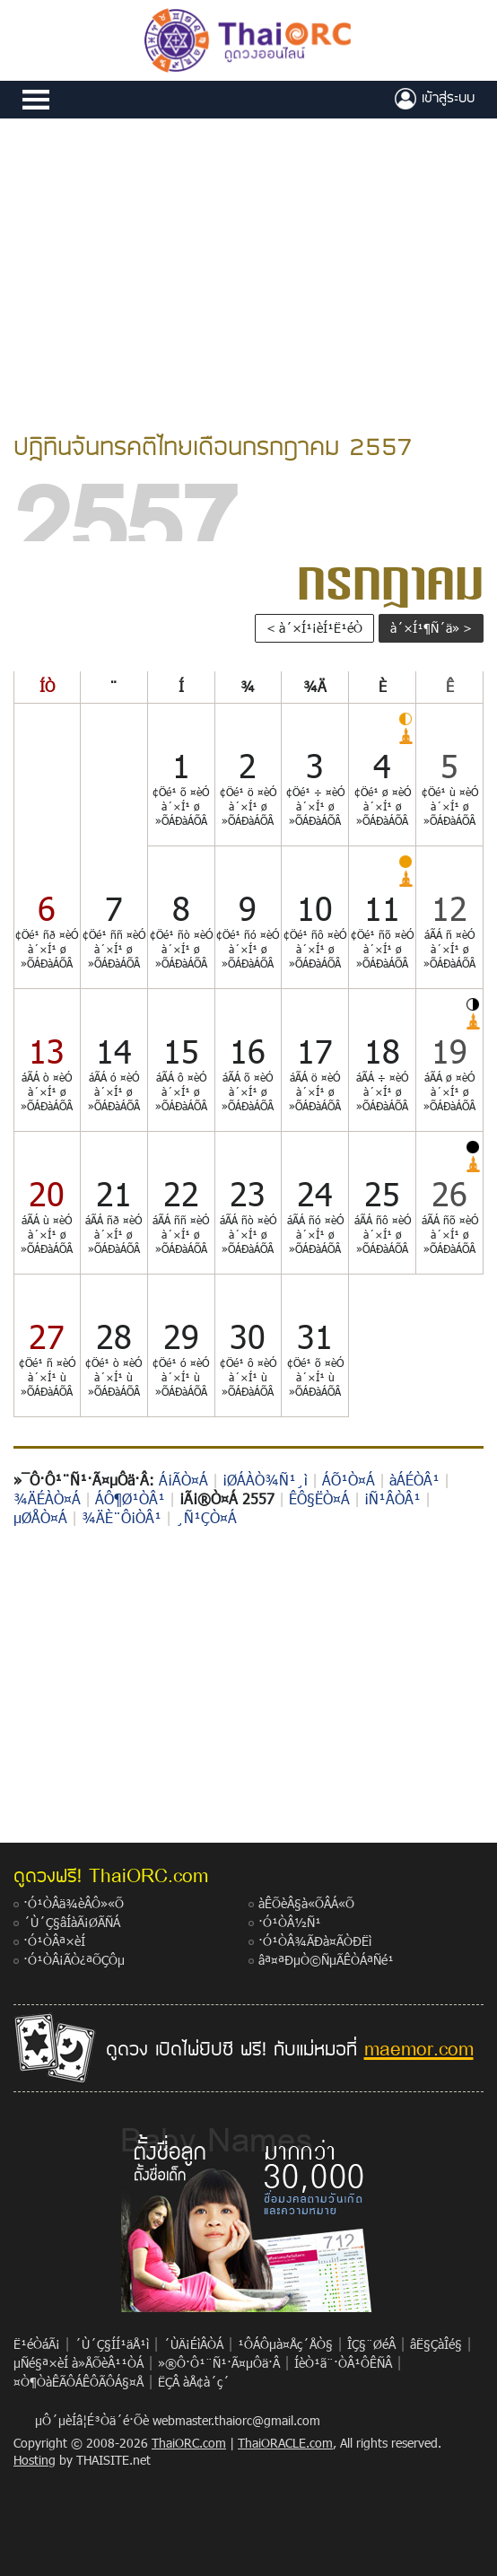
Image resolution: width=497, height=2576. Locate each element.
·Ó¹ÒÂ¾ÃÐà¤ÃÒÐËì (314, 1941)
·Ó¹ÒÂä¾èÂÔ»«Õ (73, 1903)
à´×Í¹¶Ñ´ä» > (431, 627)
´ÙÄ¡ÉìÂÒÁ (193, 2344)
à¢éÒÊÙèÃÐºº (435, 99)
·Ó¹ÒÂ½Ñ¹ (289, 1922)
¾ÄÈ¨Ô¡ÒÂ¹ (121, 1517)
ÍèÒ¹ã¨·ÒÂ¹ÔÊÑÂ (343, 2362)
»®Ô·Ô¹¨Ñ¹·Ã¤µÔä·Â (219, 2362)
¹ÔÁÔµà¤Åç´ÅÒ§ (285, 2344)
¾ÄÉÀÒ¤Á (47, 1498)
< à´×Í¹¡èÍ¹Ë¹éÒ (314, 627)
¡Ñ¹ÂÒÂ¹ (392, 1498)
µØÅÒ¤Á (40, 1517)
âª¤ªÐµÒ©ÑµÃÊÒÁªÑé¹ (326, 1959)
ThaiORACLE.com (285, 2442)
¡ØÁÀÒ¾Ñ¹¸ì (265, 1479)
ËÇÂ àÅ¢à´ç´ (194, 2381)
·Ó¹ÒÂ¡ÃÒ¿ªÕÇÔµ (74, 1959)
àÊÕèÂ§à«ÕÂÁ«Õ (306, 1903)
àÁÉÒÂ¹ (414, 1479)
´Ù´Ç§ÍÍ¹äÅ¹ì (111, 2344)
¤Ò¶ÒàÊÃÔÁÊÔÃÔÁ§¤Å (78, 2381)
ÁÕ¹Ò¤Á (348, 1479)
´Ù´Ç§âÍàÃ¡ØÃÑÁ (71, 1922)
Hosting (34, 2459)
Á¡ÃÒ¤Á (183, 1479)
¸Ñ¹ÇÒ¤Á (206, 1517)
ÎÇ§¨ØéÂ (371, 2344)
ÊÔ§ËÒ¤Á (319, 1498)
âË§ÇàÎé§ (436, 2344)
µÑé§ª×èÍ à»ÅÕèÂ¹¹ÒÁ (78, 2362)
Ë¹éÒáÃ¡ (36, 2344)
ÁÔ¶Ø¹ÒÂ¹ (130, 1498)
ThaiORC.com (189, 2442)
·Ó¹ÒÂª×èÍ (54, 1941)
